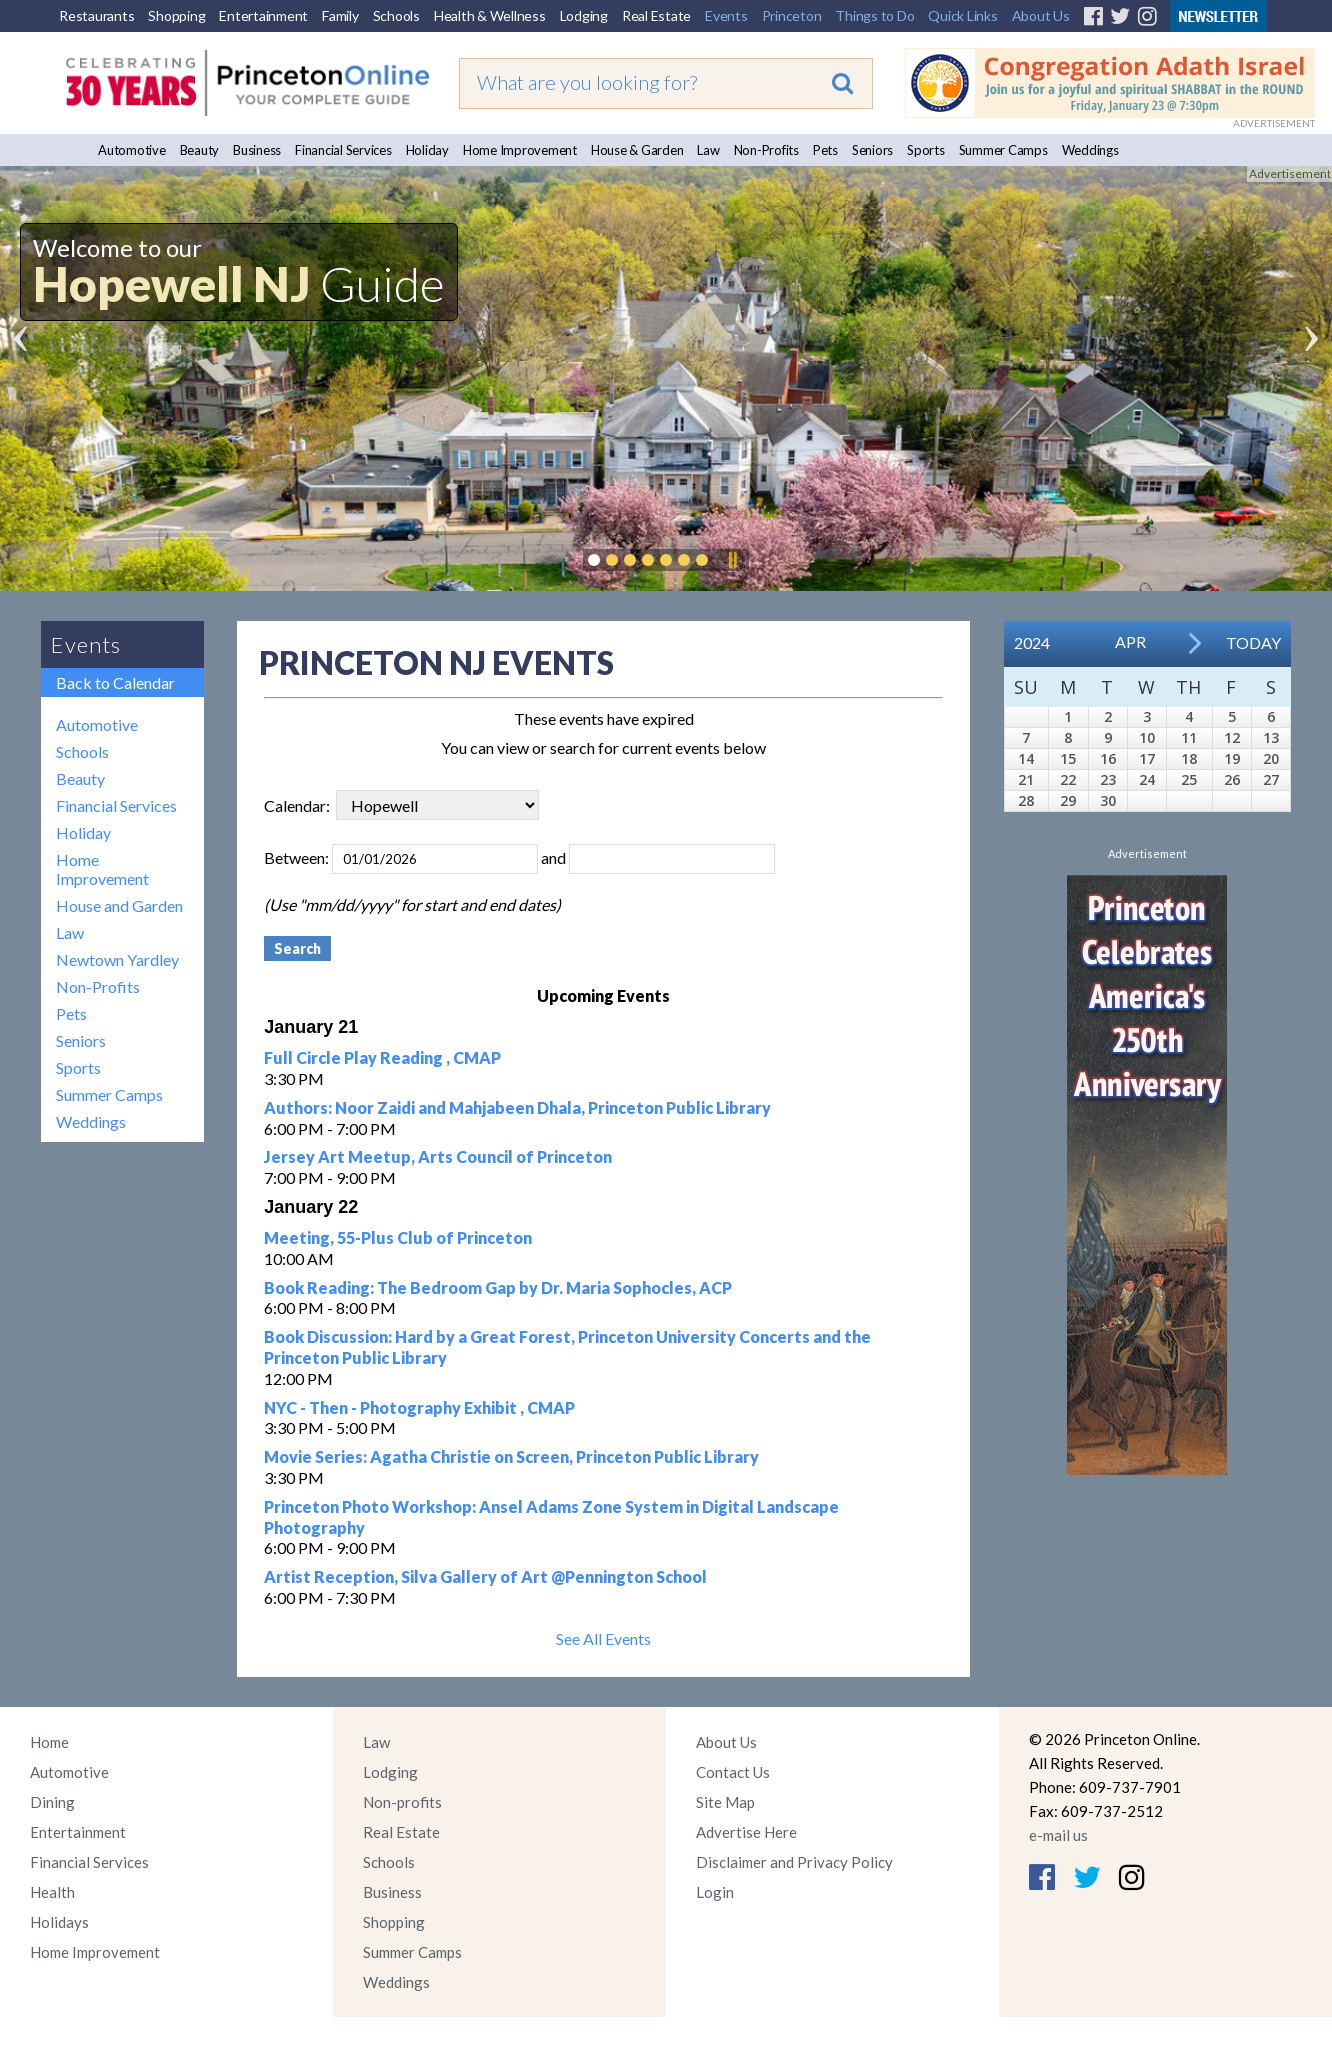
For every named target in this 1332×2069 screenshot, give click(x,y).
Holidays (59, 1922)
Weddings (1090, 150)
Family (340, 15)
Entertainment (263, 15)
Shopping (176, 15)
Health (52, 1892)
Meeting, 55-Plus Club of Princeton (398, 1237)
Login (715, 1892)
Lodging (584, 15)
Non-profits (402, 1802)
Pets (825, 150)
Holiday (427, 150)
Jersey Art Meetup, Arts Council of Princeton (438, 1156)
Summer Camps (1003, 150)
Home (49, 1742)
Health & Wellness (490, 15)
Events (726, 15)
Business (257, 150)
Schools (396, 15)
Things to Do (874, 15)
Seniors (872, 150)
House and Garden (119, 905)
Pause (732, 560)
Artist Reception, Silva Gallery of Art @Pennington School (485, 1576)
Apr (1130, 641)
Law (708, 150)
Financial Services (343, 150)
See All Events (603, 1638)
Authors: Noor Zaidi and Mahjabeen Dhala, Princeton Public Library (517, 1107)
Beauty (200, 150)
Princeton (792, 15)
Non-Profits (766, 150)
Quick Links (962, 15)
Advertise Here (746, 1832)
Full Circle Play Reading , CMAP (382, 1057)
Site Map (725, 1802)
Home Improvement (520, 150)
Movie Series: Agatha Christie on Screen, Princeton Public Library (511, 1456)
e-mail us (1058, 1835)
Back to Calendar (115, 682)
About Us (1041, 15)
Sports (926, 150)
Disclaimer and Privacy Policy (794, 1862)
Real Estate (656, 15)
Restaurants (96, 15)
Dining (52, 1802)
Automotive (132, 150)
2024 (1032, 642)
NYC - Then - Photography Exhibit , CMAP (419, 1407)
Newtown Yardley (117, 959)
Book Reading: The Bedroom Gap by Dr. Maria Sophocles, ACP (498, 1287)
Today (1253, 642)
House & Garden (637, 150)
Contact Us (733, 1772)
